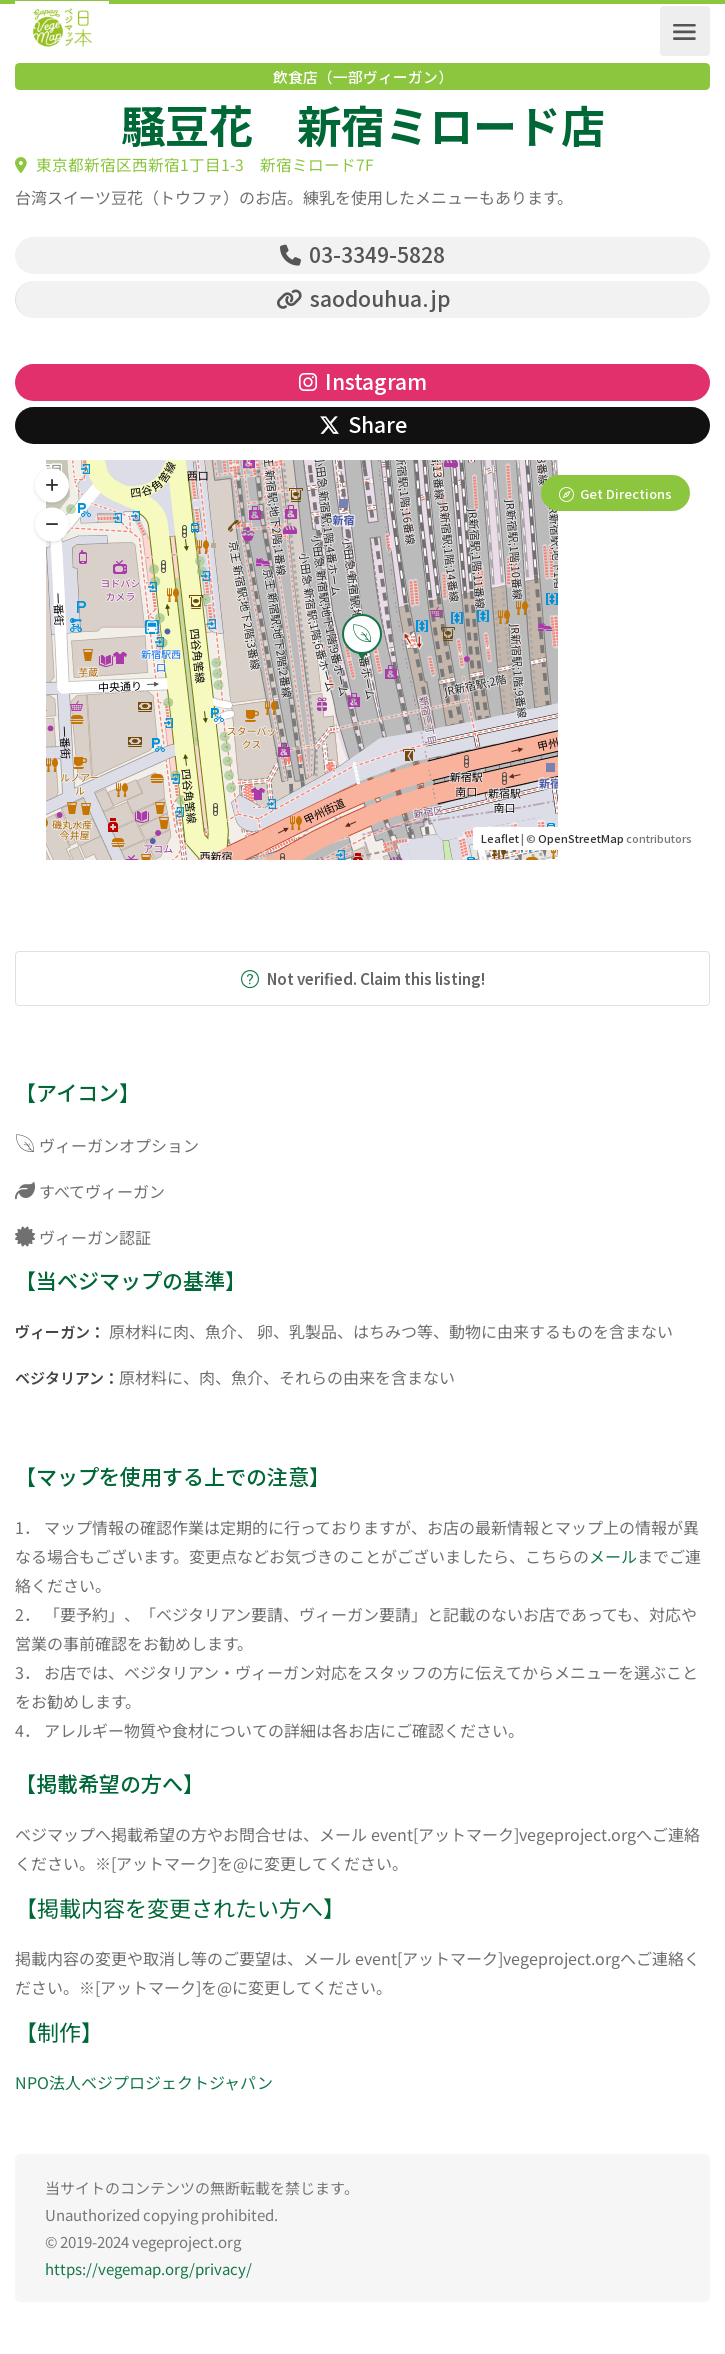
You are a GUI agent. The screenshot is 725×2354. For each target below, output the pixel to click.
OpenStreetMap (581, 839)
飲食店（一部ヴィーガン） (363, 77)
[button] (52, 526)
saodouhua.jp (363, 299)
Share (363, 425)
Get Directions (626, 494)
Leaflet (500, 839)
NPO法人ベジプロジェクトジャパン (144, 2084)
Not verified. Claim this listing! (363, 979)
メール (613, 1557)
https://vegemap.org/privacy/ (148, 2270)
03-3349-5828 (362, 254)
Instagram (363, 382)
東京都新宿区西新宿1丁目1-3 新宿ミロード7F (194, 164)
